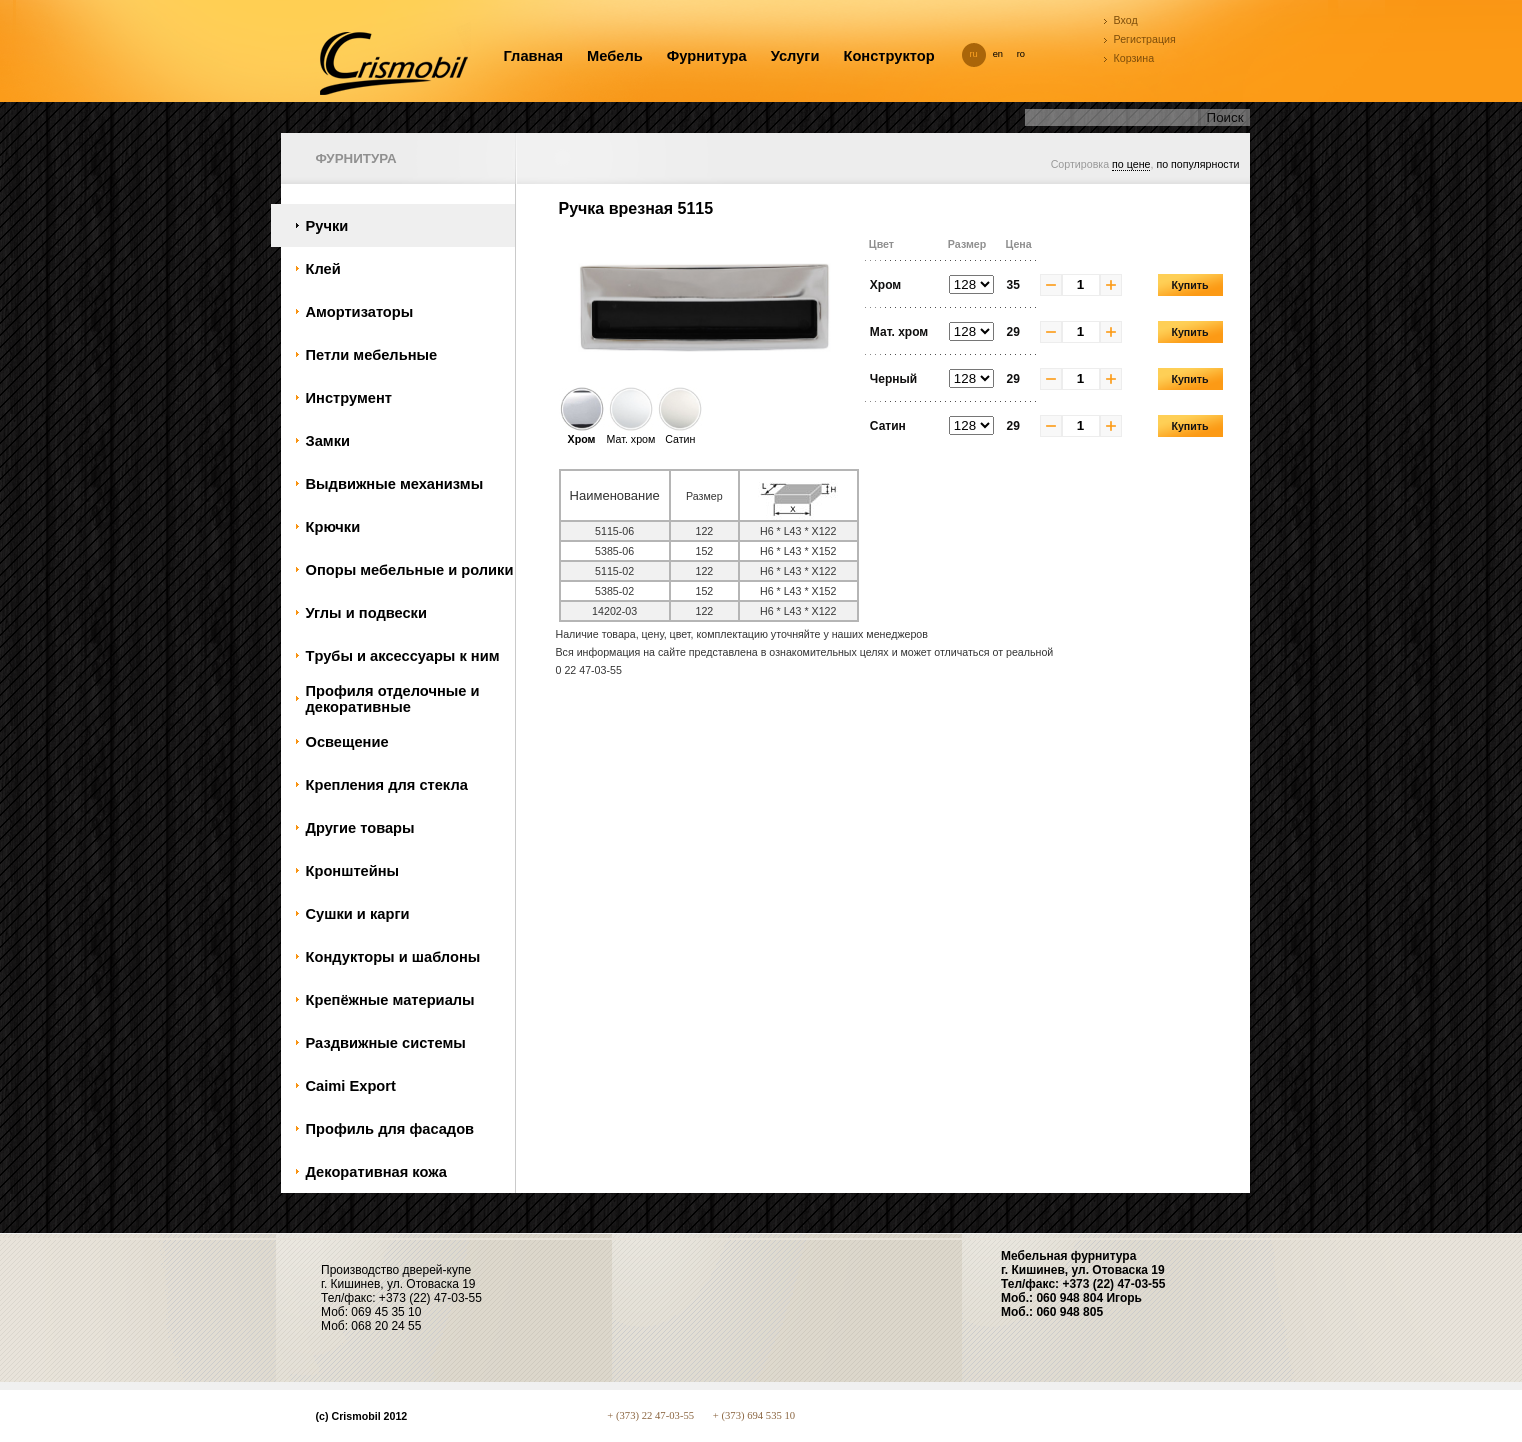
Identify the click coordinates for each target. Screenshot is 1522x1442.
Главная (534, 56)
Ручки (327, 226)
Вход (1126, 20)
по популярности (1197, 164)
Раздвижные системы (386, 1043)
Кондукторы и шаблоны (393, 957)
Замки (328, 441)
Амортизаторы (360, 312)
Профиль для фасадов (390, 1129)
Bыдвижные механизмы (395, 484)
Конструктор (888, 56)
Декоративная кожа (376, 1172)
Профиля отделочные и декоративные (393, 699)
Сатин (680, 433)
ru (974, 54)
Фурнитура (707, 56)
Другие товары (360, 828)
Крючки (333, 527)
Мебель (615, 56)
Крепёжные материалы (390, 1000)
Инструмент (349, 398)
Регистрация (1145, 39)
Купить (1189, 285)
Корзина (1134, 58)
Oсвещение (347, 742)
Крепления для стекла (387, 785)
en (998, 54)
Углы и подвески (366, 613)
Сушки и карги (358, 914)
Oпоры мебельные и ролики (410, 570)
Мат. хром (631, 433)
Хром (582, 433)
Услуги (795, 56)
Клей (323, 269)
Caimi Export (351, 1086)
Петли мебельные (372, 355)
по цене (1131, 164)
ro (1021, 54)
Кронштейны (353, 871)
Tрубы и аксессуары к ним (403, 656)
